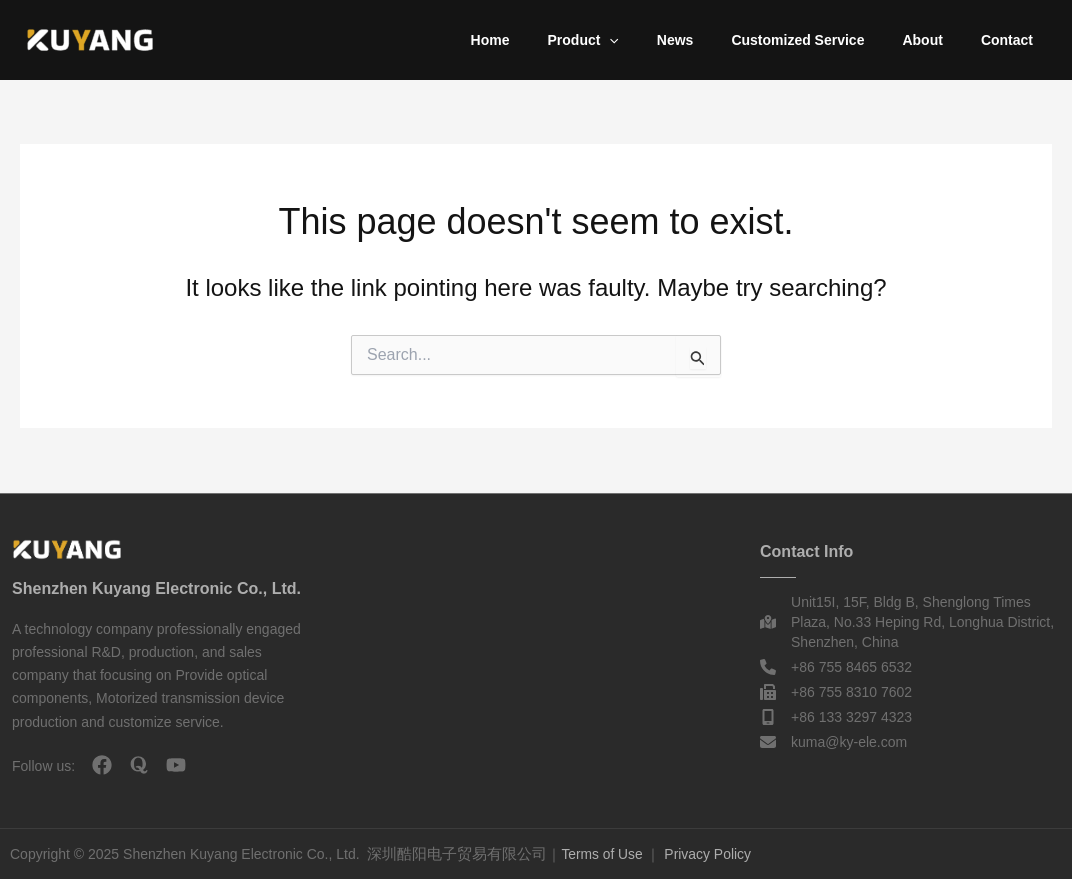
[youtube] (176, 765)
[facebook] (102, 765)
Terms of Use (602, 854)
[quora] (139, 765)
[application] (654, 40)
